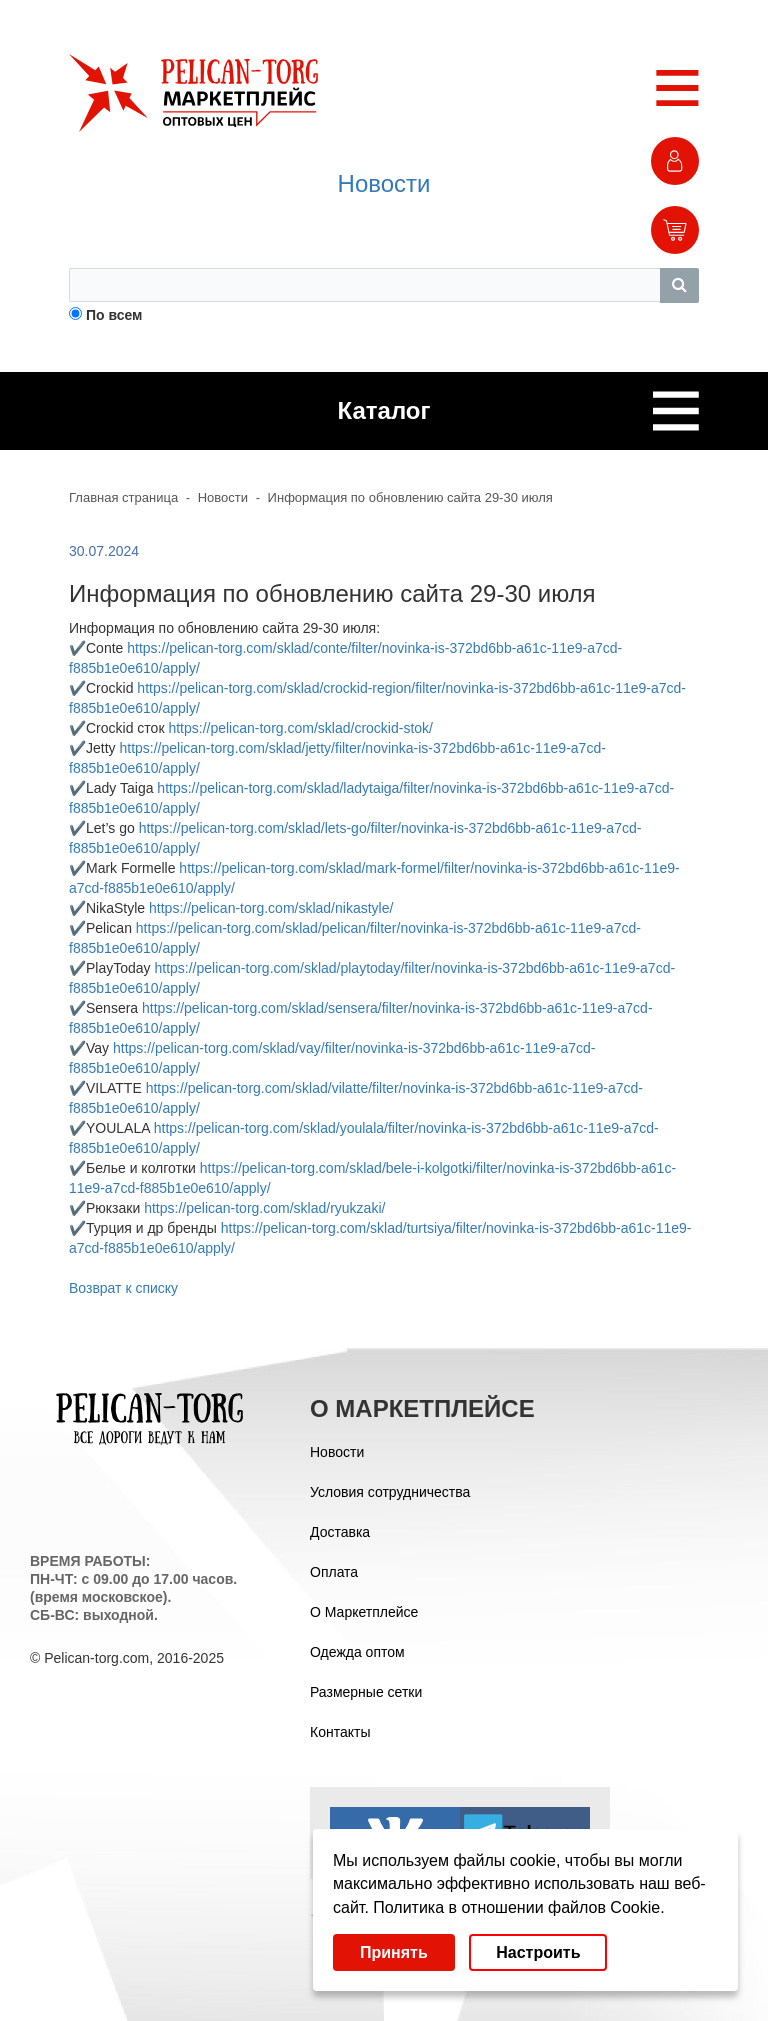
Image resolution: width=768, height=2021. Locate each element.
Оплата (334, 1572)
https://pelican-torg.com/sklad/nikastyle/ (271, 908)
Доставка (340, 1532)
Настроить (538, 1952)
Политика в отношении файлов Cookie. (518, 1907)
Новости (384, 183)
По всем (114, 315)
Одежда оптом (357, 1652)
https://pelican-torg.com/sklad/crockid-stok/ (300, 728)
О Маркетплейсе (364, 1612)
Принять (394, 1952)
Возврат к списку (123, 1288)
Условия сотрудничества (390, 1492)
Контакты (340, 1732)
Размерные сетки (366, 1692)
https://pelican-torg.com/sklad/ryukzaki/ (264, 1208)
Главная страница (123, 497)
